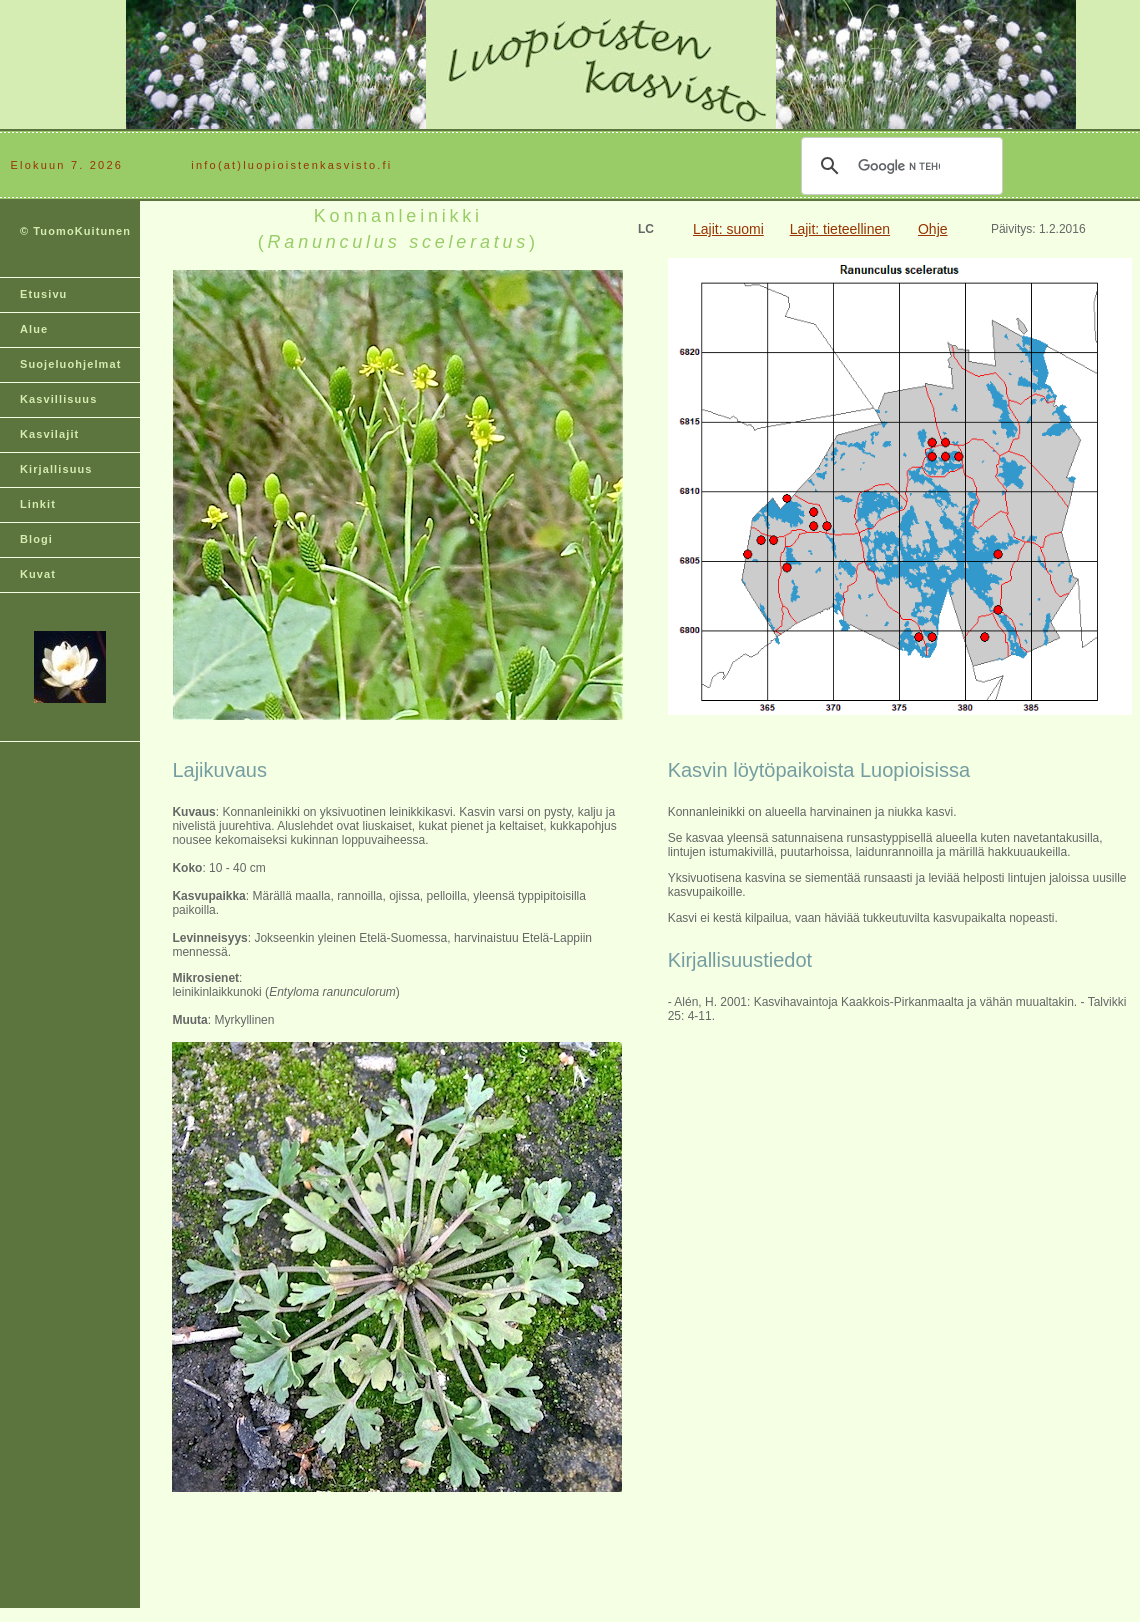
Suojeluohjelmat (70, 364)
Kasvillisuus (58, 399)
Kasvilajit (49, 434)
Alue (34, 329)
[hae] (899, 166)
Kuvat (38, 574)
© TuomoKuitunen (75, 231)
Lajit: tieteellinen (840, 229)
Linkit (38, 504)
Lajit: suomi (728, 229)
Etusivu (43, 294)
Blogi (36, 539)
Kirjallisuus (56, 469)
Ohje (933, 229)
